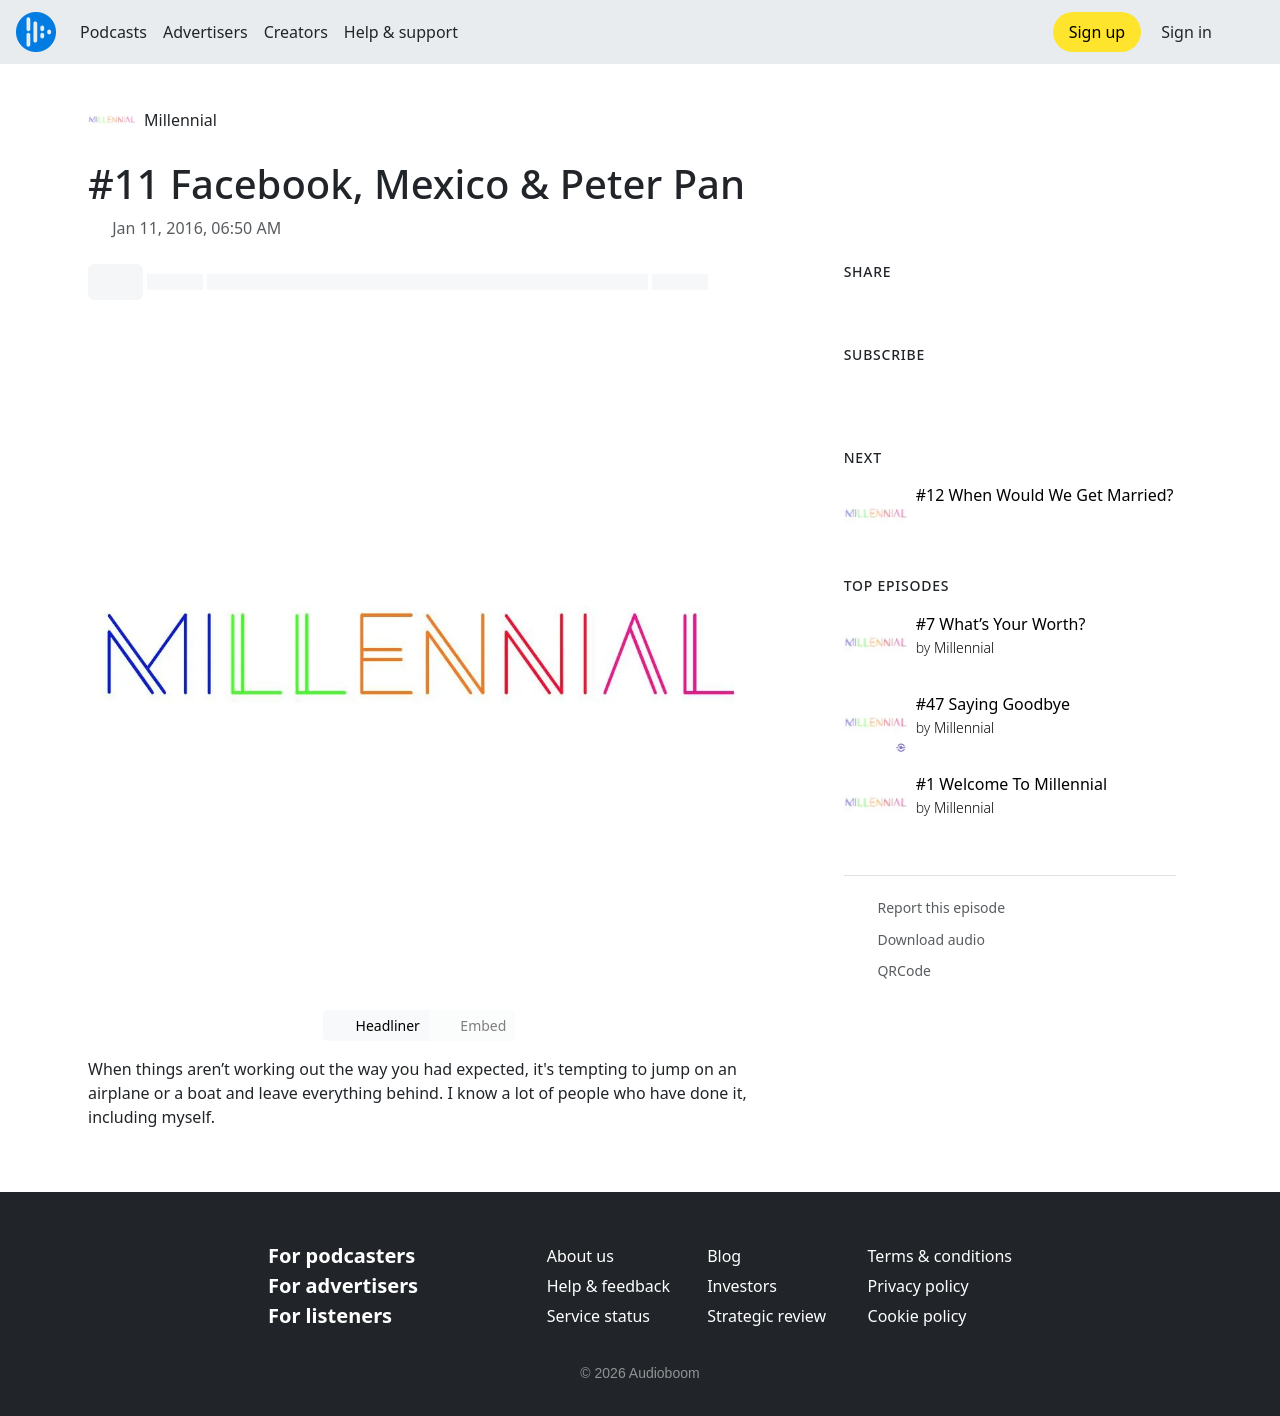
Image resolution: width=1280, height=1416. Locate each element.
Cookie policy (917, 1316)
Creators (296, 32)
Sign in (1186, 32)
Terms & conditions (940, 1256)
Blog (724, 1256)
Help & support (401, 32)
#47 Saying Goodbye (993, 704)
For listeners (330, 1315)
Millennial (180, 120)
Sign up (1097, 32)
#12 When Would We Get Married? (1045, 495)
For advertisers (343, 1285)
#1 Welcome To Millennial (1011, 784)
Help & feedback (608, 1286)
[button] (1246, 32)
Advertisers (205, 32)
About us (580, 1256)
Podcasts (113, 32)
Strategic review (766, 1316)
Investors (742, 1286)
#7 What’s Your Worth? (1001, 624)
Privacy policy (918, 1286)
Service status (598, 1316)
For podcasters (341, 1255)
